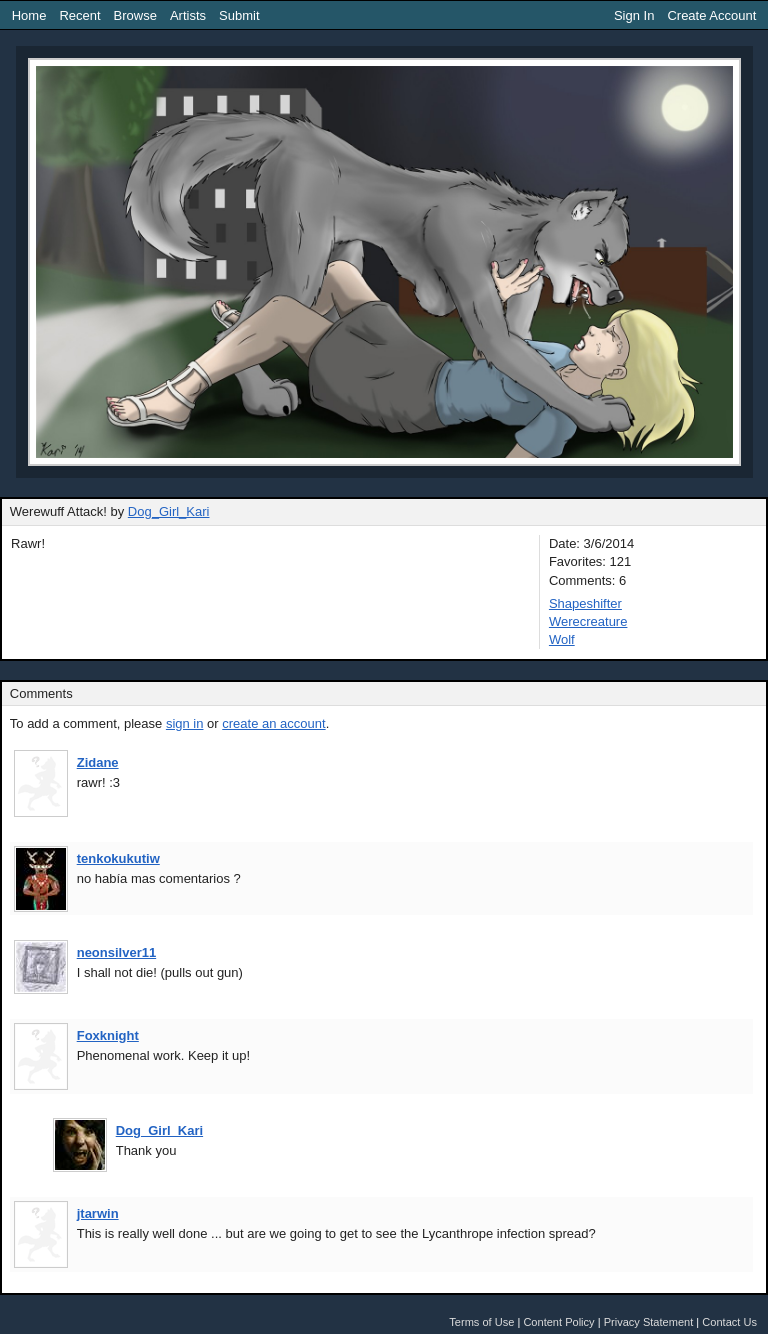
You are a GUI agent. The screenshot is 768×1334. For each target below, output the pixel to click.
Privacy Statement (649, 1322)
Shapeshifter (585, 603)
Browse (135, 15)
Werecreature (588, 621)
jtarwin (98, 1213)
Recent (79, 15)
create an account (273, 723)
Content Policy (558, 1322)
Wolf (562, 639)
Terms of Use (481, 1322)
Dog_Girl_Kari (169, 511)
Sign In (634, 15)
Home (29, 15)
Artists (188, 15)
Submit (239, 15)
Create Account (711, 15)
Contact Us (729, 1322)
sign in (185, 723)
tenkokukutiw (118, 858)
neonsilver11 (117, 952)
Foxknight (108, 1035)
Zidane (98, 762)
